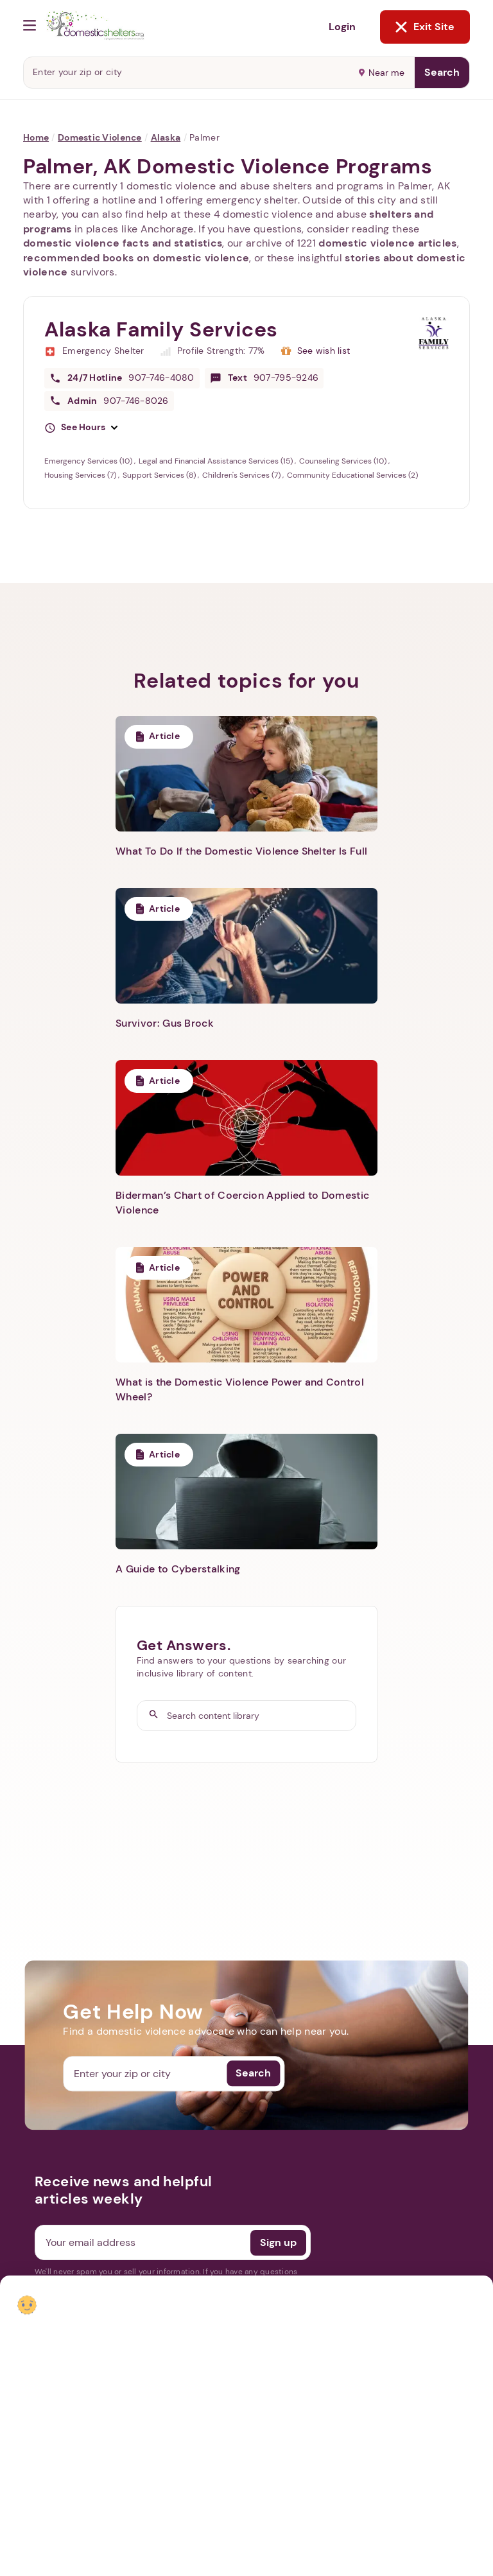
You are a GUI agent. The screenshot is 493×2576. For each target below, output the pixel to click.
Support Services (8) (160, 475)
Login (342, 26)
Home (36, 137)
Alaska (166, 137)
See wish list (323, 350)
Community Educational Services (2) (352, 475)
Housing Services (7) (81, 475)
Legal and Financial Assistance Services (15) (217, 461)
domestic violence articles (387, 243)
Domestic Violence (100, 137)
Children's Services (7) (242, 475)
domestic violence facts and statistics (122, 243)
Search (442, 72)
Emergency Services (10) (89, 461)
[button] (80, 427)
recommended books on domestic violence (136, 258)
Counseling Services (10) (343, 461)
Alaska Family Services (161, 329)
